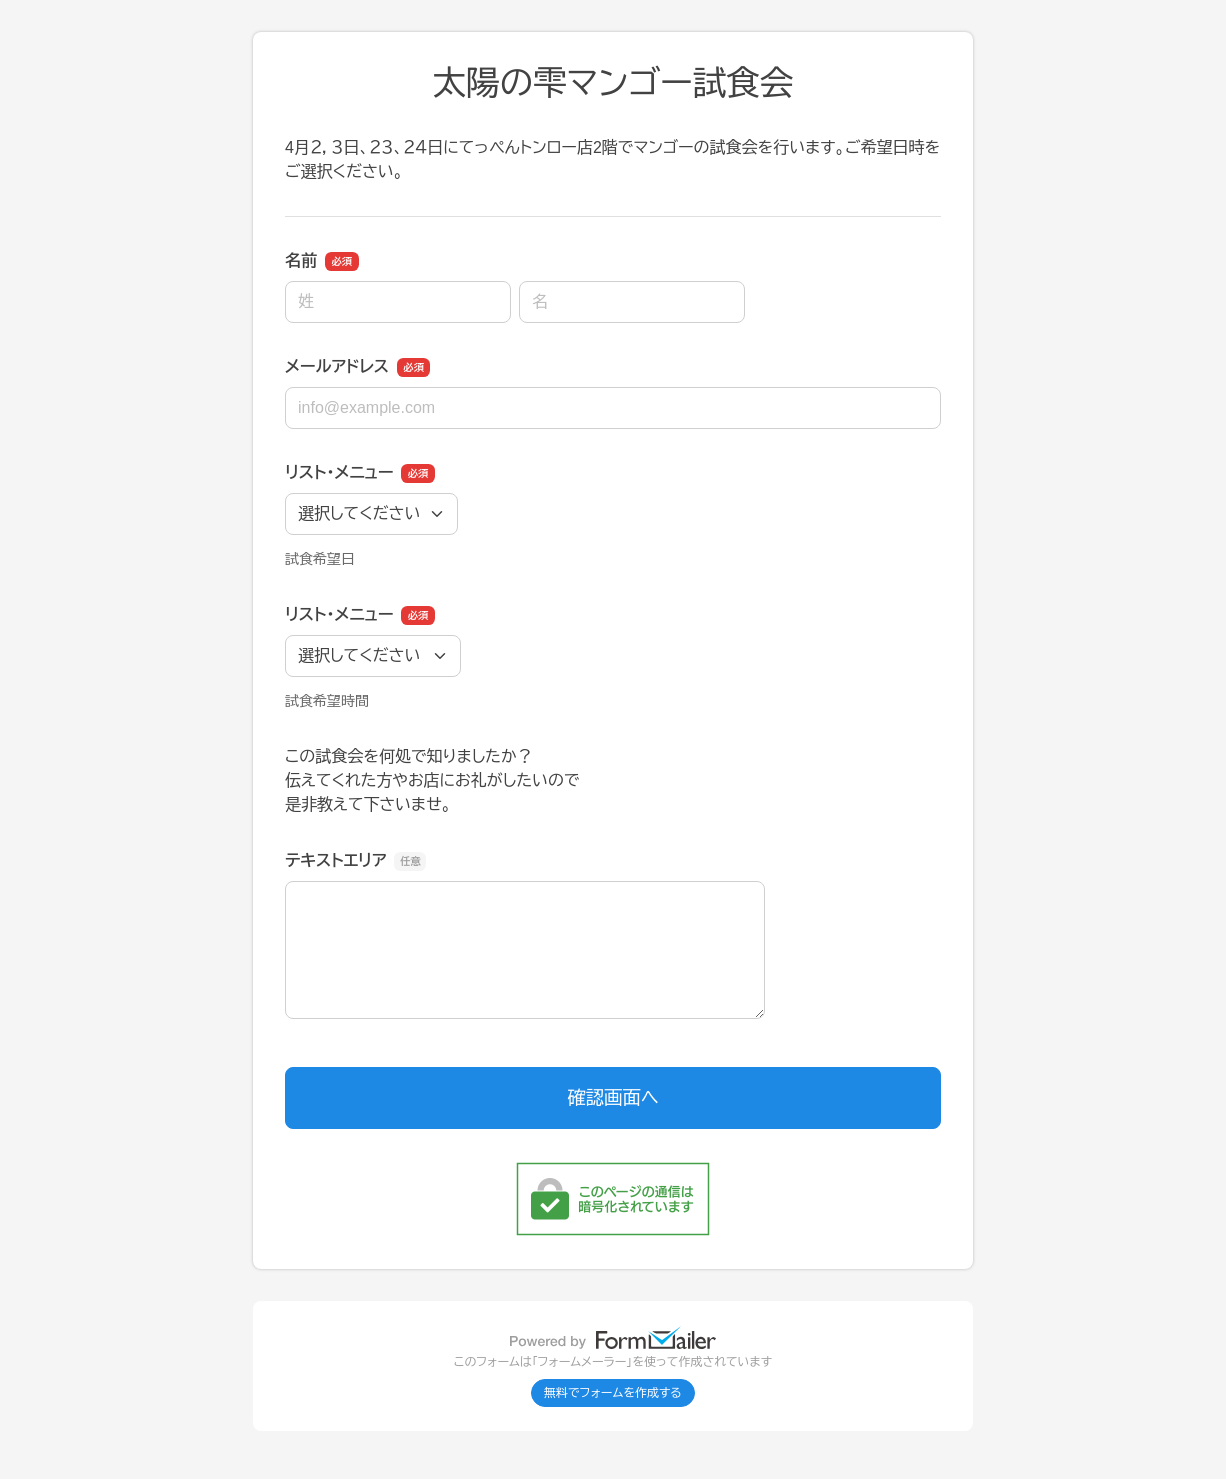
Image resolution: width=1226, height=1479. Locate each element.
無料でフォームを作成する (613, 1393)
